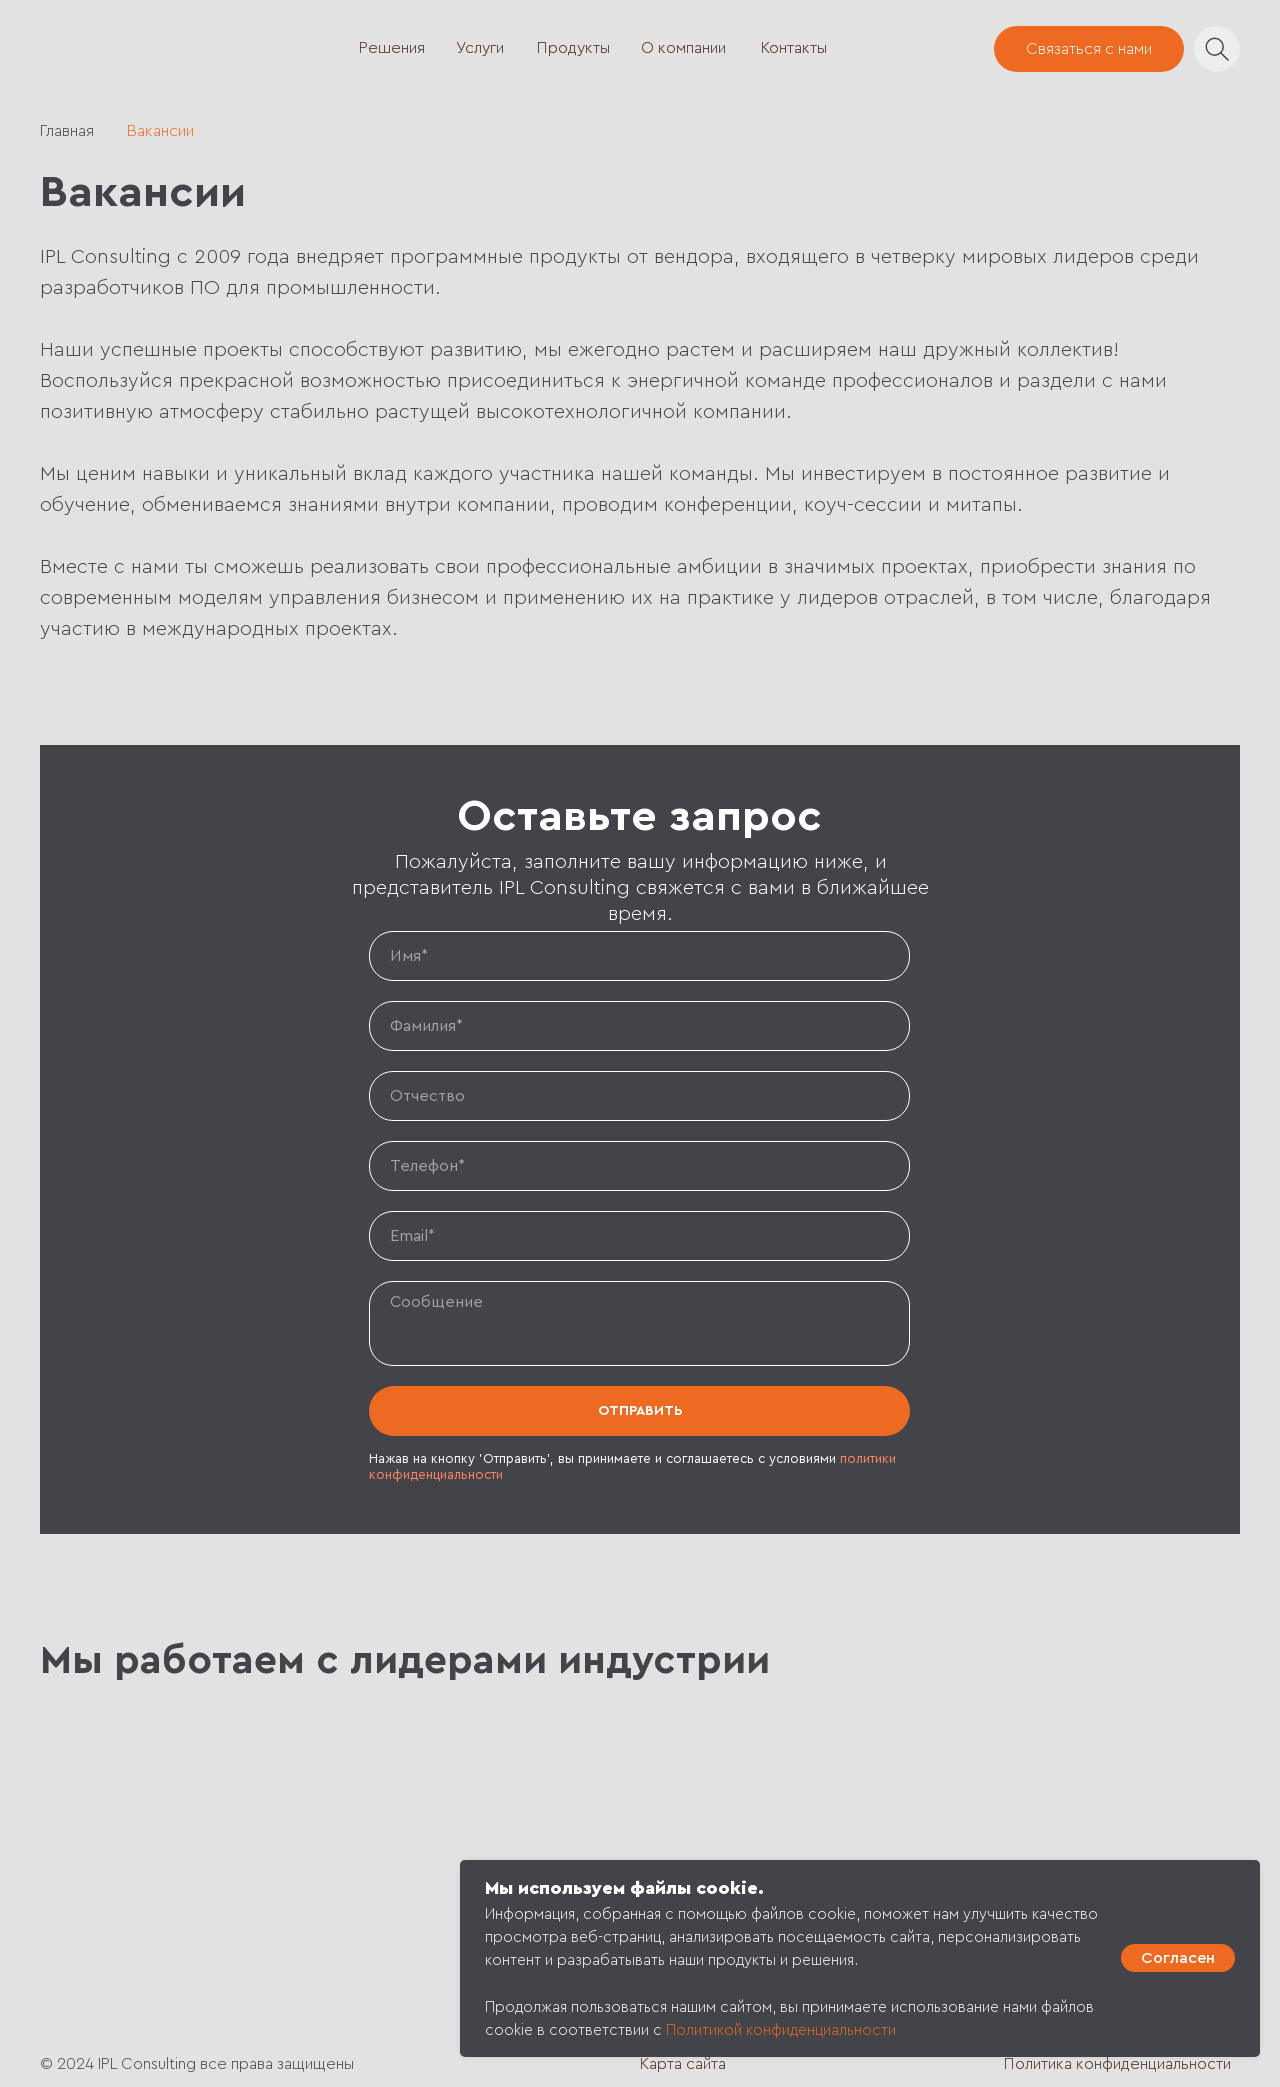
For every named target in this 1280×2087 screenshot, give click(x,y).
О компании (683, 48)
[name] (639, 956)
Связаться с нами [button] (1089, 49)
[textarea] (639, 1323)
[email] (639, 1236)
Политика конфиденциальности (1117, 2064)
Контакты (794, 48)
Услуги (480, 48)
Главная (67, 131)
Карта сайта (683, 2064)
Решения (392, 48)
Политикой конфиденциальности (781, 2030)
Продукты (573, 48)
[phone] (639, 1166)
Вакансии (160, 131)
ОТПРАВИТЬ (640, 1411)
